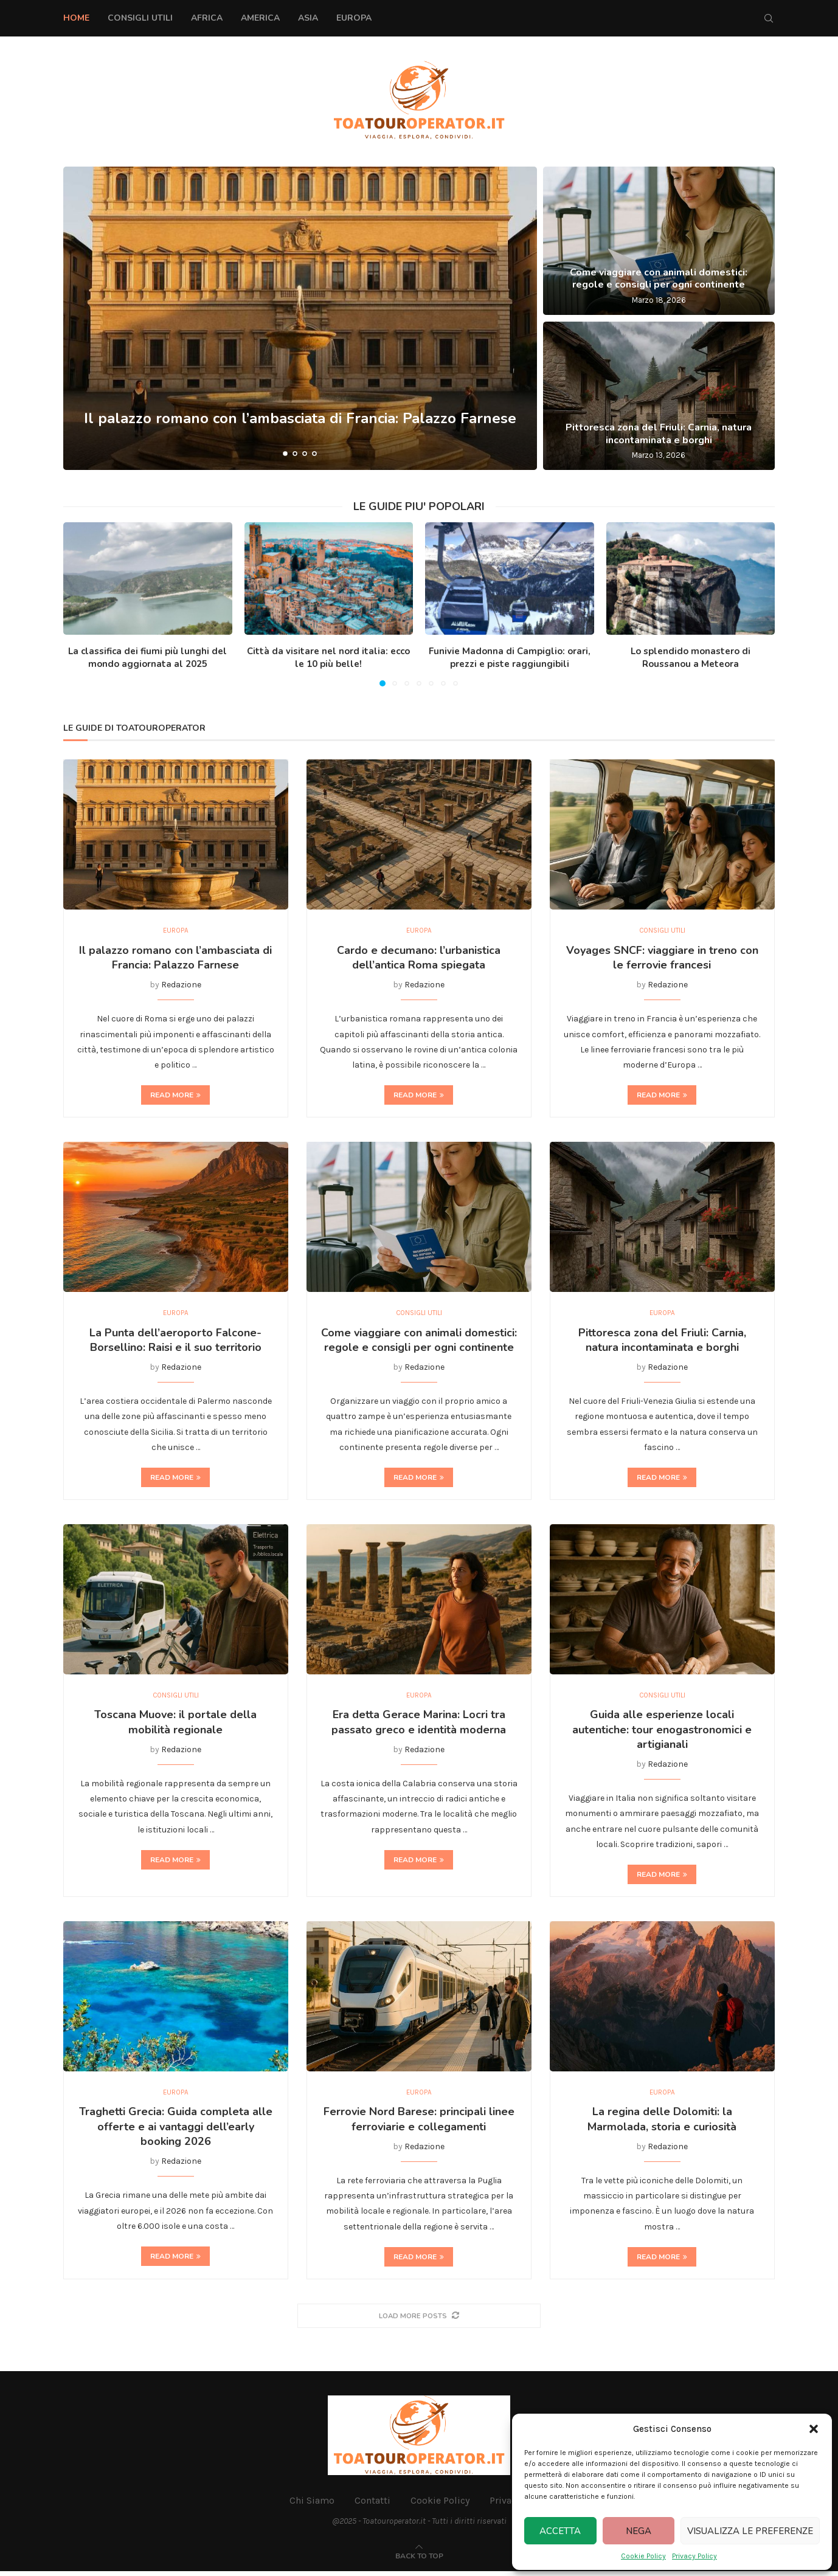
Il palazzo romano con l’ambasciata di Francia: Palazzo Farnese (175, 958)
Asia (308, 18)
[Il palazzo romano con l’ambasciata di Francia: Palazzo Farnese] (300, 318)
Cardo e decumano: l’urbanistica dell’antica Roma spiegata (418, 958)
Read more (175, 1096)
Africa (207, 18)
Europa (354, 18)
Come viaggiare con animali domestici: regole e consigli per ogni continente (658, 279)
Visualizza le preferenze (750, 2531)
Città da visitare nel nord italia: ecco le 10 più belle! (328, 657)
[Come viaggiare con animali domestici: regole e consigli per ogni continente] (659, 241)
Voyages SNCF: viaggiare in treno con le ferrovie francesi (662, 958)
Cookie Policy (643, 2556)
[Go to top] (419, 2560)
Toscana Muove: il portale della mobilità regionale (175, 1725)
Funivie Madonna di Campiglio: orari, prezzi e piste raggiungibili (509, 657)
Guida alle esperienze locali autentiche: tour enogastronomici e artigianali (662, 1733)
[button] (814, 2429)
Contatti (372, 2504)
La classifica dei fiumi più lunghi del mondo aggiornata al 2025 (147, 657)
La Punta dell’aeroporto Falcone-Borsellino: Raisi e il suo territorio (175, 1341)
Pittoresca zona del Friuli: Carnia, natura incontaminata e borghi (659, 434)
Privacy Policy (694, 2556)
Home (76, 18)
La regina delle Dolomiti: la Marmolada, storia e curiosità (661, 2123)
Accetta (560, 2531)
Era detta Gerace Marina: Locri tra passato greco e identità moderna (418, 1725)
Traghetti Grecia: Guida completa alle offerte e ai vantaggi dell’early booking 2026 (175, 2131)
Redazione (181, 986)
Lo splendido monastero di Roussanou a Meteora (690, 657)
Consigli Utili (140, 18)
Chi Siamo (311, 2504)
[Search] (769, 18)
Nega (638, 2531)
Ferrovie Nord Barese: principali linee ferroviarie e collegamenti (419, 2123)
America (260, 18)
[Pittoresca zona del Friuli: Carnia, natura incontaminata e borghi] (659, 396)
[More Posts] (419, 2320)
